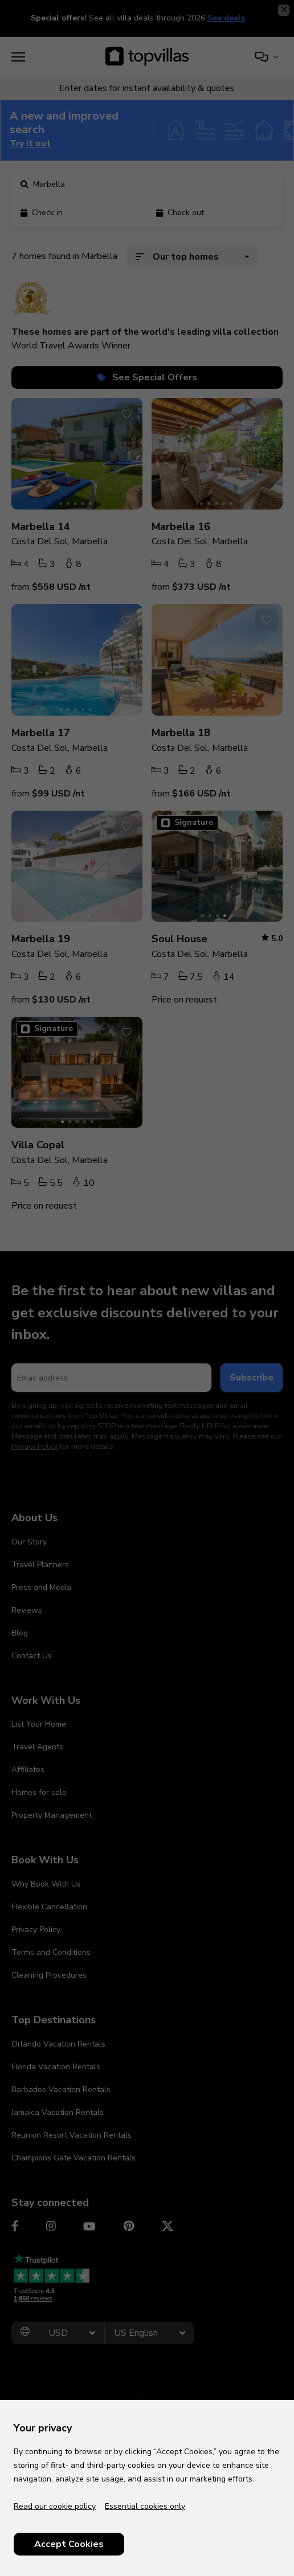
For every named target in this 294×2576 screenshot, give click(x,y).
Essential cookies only (145, 2506)
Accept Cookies (69, 2544)
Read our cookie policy (55, 2506)
